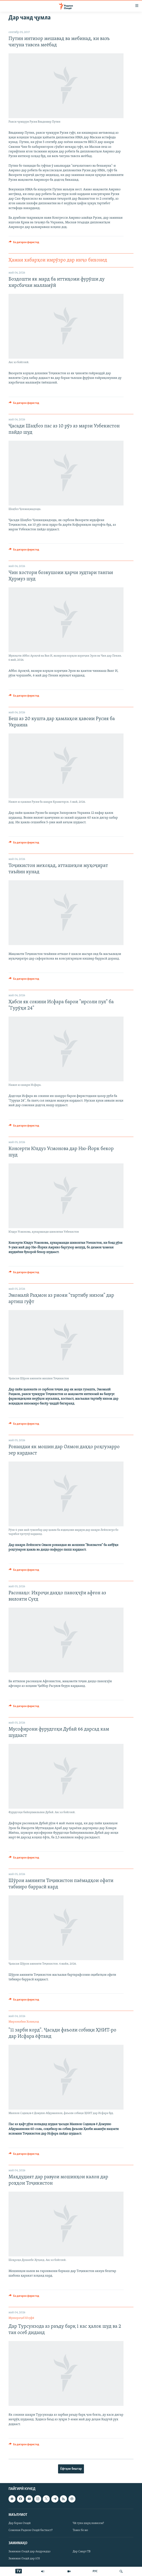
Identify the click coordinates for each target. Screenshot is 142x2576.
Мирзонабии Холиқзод (24, 2021)
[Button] (24, 243)
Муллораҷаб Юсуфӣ (21, 2318)
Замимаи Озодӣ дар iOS (24, 2558)
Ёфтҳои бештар (71, 2469)
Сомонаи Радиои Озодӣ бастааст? (31, 2530)
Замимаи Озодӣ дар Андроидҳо (29, 2551)
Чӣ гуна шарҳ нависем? (88, 2523)
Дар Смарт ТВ (81, 2551)
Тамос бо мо (80, 2530)
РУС (95, 2571)
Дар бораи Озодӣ (20, 2523)
